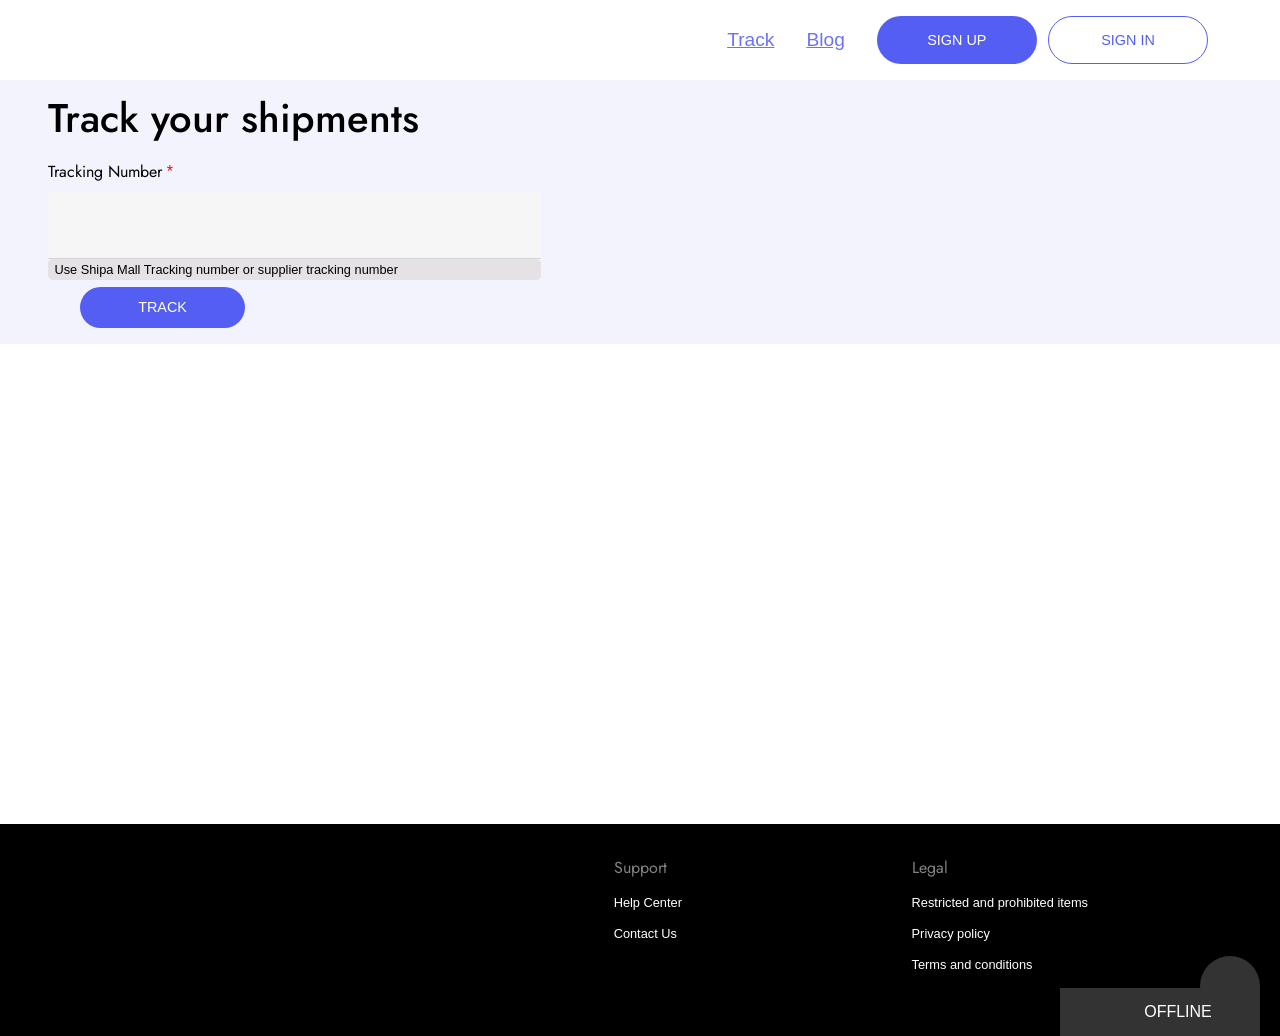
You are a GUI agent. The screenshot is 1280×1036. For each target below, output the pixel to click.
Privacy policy (951, 933)
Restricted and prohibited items (1000, 902)
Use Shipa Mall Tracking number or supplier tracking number (226, 269)
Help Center (648, 902)
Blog (825, 39)
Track (750, 39)
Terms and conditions (972, 964)
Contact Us (645, 933)
